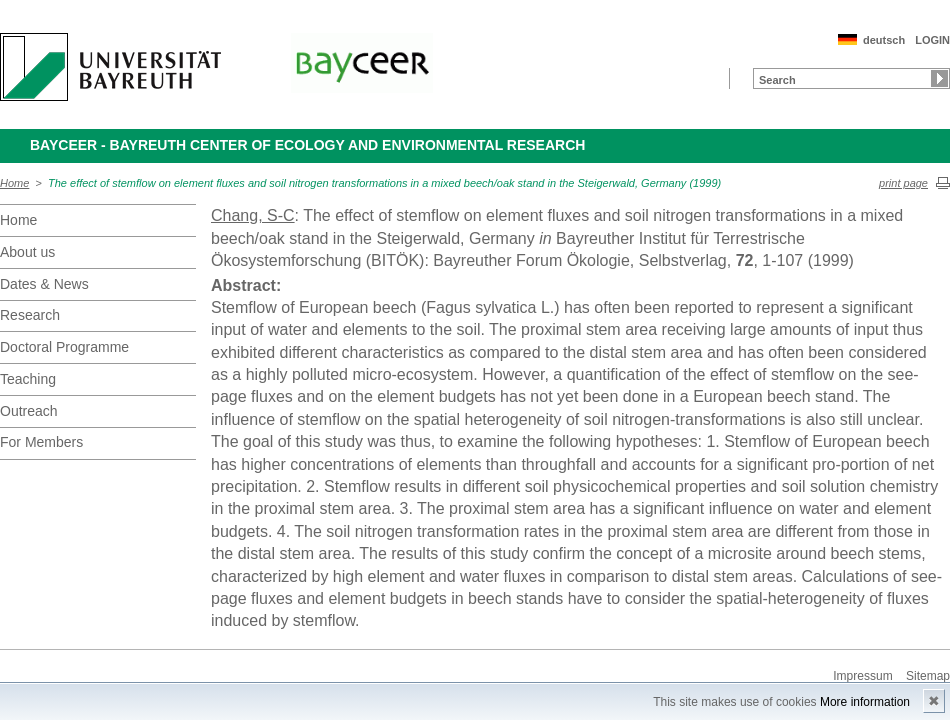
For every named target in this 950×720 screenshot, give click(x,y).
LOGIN (932, 40)
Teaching (28, 379)
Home (14, 183)
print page (903, 183)
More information (865, 702)
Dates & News (44, 284)
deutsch (884, 40)
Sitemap (928, 676)
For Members (41, 442)
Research (30, 315)
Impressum (862, 676)
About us (27, 252)
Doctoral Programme (64, 347)
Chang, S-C (253, 215)
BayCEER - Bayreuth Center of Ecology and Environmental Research (307, 145)
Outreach (29, 411)
